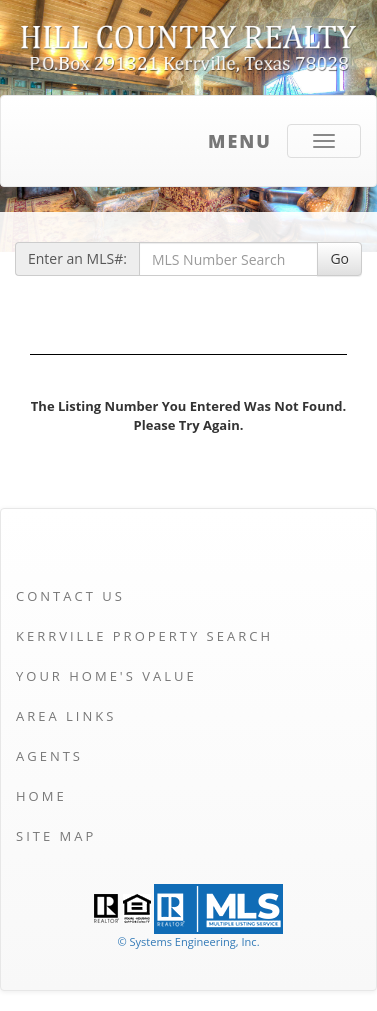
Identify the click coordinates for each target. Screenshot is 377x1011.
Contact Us (70, 596)
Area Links (66, 716)
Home (41, 796)
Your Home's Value (106, 676)
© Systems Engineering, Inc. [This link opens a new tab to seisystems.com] (188, 941)
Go (339, 258)
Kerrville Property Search (144, 636)
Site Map (56, 836)
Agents (49, 756)
